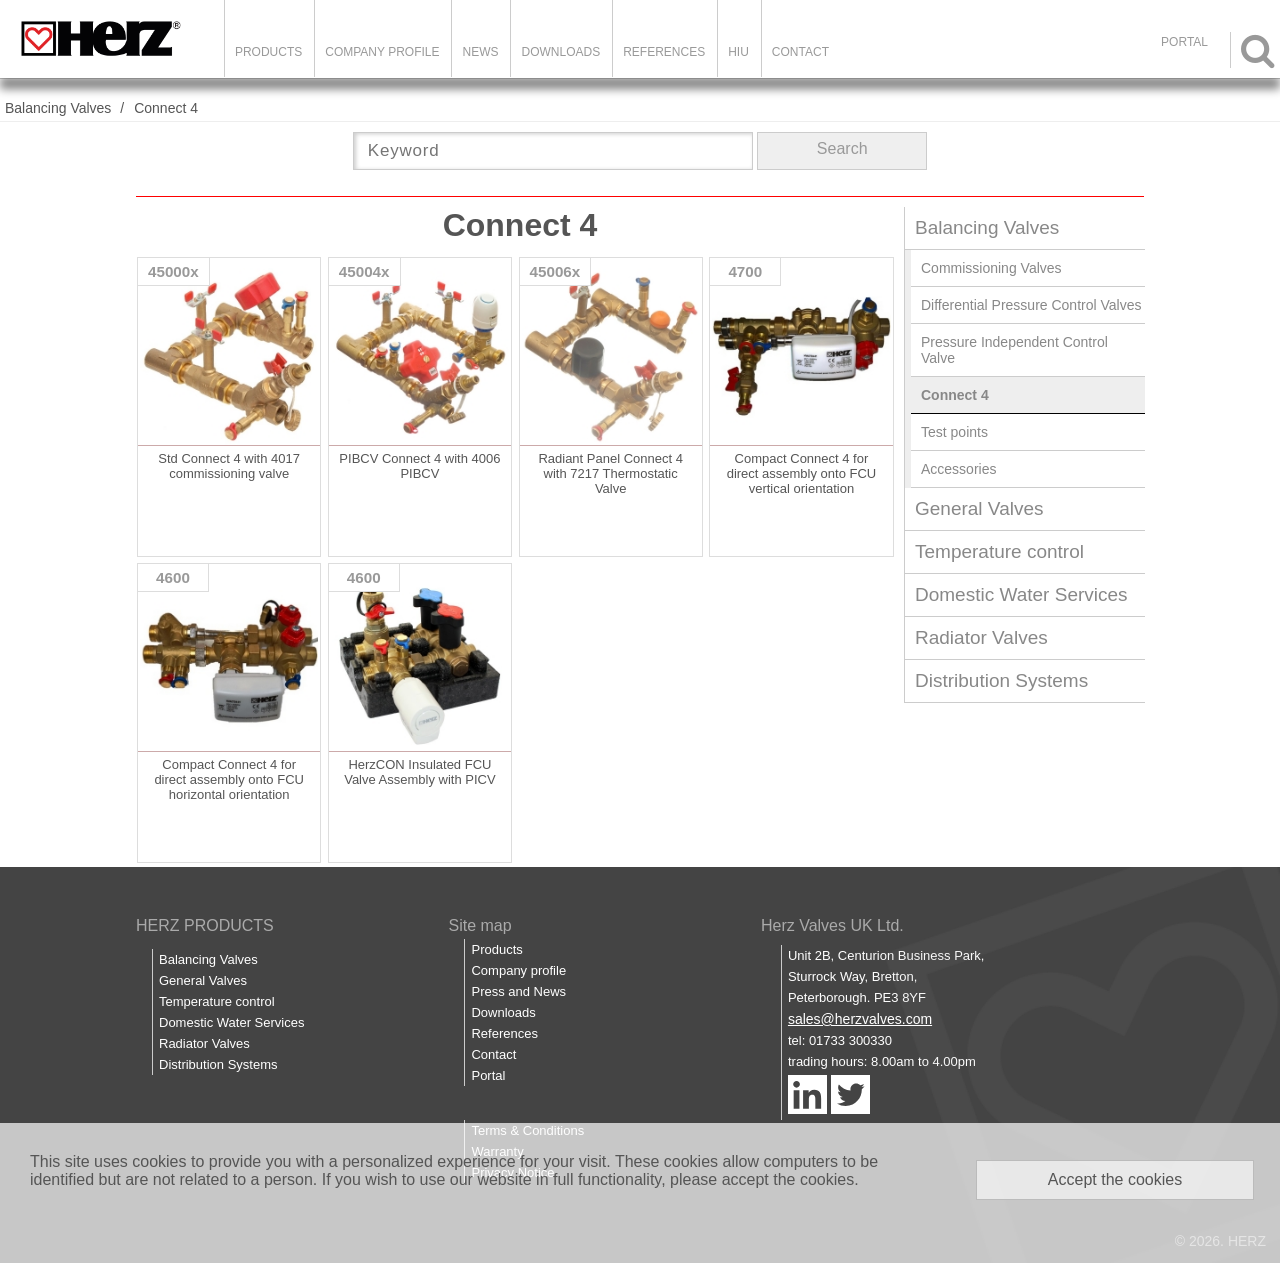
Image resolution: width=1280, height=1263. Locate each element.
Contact (800, 52)
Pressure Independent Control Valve (1014, 350)
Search (842, 148)
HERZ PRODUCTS (205, 925)
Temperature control (999, 551)
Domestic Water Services (1021, 594)
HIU (738, 52)
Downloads (560, 52)
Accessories (958, 469)
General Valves (979, 508)
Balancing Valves (58, 108)
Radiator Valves (981, 637)
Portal (488, 1075)
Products (268, 52)
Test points (954, 432)
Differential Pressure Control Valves (1031, 305)
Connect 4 (166, 108)
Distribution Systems (1001, 680)
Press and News (518, 991)
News (480, 52)
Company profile (518, 970)
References (664, 52)
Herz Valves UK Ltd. (832, 925)
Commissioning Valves (991, 268)
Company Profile (382, 52)
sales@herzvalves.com (860, 1019)
